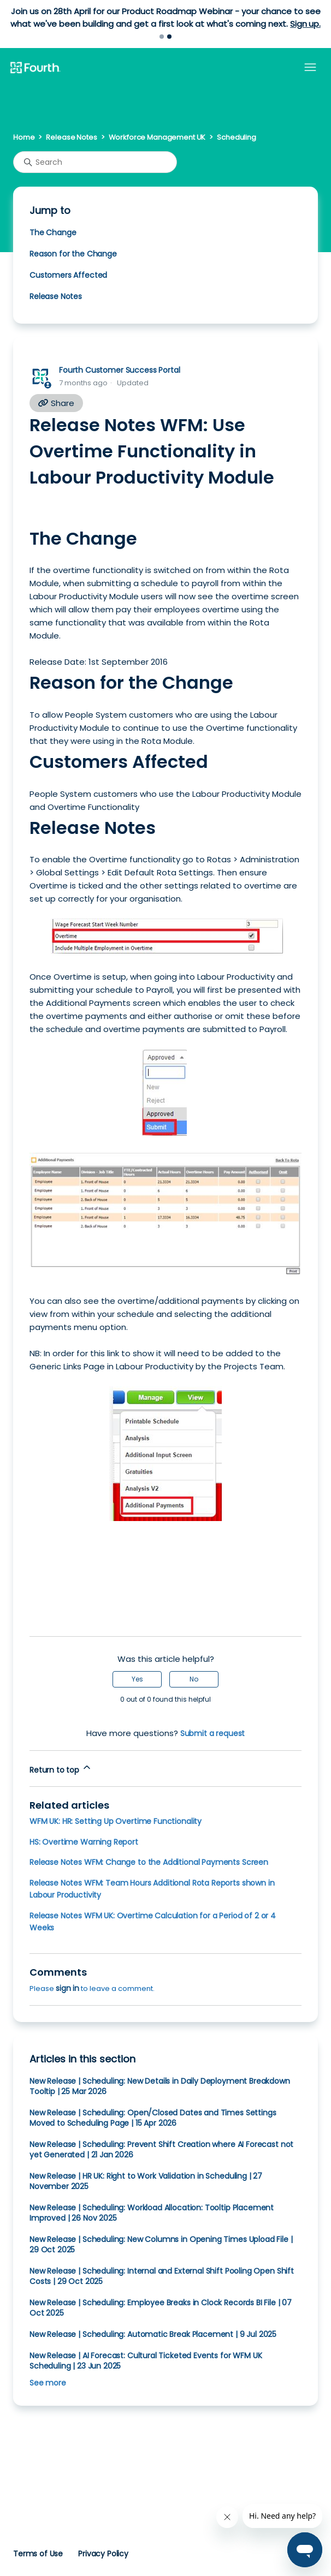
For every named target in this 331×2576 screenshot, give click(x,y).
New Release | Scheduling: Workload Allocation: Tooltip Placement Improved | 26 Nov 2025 (151, 2212)
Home (23, 137)
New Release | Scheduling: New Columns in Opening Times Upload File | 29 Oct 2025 (161, 2244)
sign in (67, 1988)
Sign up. (305, 23)
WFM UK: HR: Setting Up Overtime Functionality (115, 1821)
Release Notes (71, 137)
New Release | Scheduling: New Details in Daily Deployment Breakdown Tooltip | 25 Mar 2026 (159, 2086)
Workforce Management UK (157, 137)
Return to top (60, 1768)
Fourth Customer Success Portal (119, 370)
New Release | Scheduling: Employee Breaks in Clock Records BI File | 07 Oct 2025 (160, 2307)
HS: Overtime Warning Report (83, 1841)
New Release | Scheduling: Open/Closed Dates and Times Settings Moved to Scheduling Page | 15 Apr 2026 (152, 2117)
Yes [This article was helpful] (137, 1679)
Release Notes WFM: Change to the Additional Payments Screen (148, 1862)
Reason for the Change (73, 253)
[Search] (95, 162)
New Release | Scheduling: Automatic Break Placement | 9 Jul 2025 (152, 2334)
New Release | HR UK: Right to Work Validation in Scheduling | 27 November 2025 (145, 2181)
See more (47, 2382)
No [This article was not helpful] (194, 1679)
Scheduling (236, 137)
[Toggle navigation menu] (310, 67)
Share (56, 403)
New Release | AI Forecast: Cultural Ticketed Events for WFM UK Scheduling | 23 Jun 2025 (145, 2360)
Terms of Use (38, 2553)
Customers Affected (68, 275)
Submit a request (212, 1733)
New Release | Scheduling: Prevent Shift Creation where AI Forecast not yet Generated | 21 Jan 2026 (161, 2149)
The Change (52, 232)
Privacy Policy (103, 2553)
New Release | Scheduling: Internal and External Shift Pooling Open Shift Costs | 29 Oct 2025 (161, 2276)
